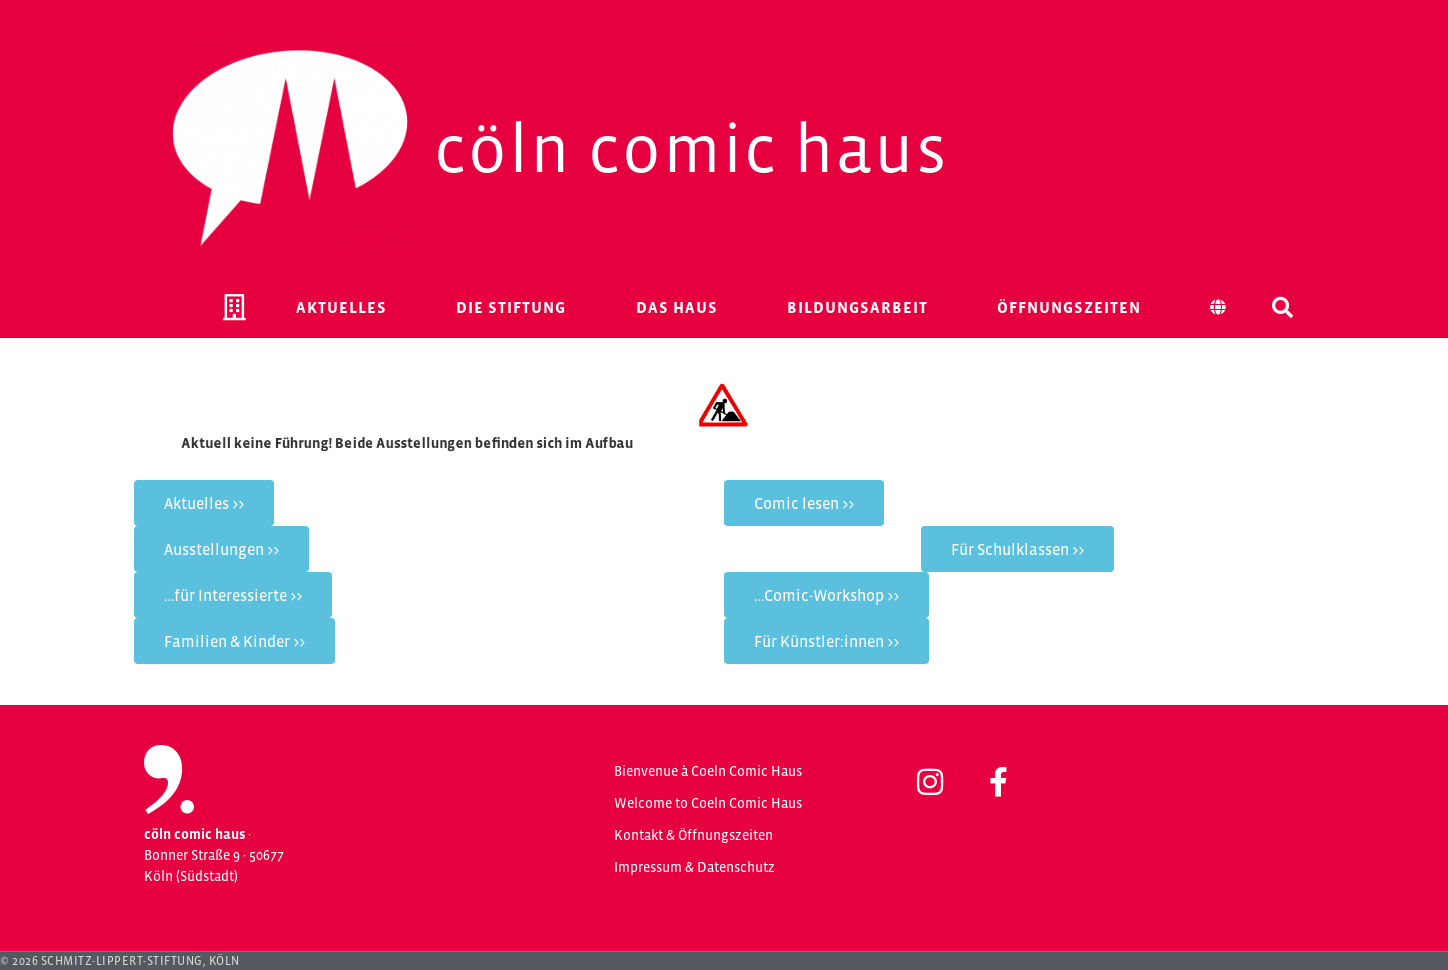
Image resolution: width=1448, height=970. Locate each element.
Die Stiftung (511, 307)
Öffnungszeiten (1069, 307)
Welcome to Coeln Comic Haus (708, 803)
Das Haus (677, 307)
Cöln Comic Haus (691, 148)
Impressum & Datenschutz (694, 867)
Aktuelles (341, 307)
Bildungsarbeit (857, 307)
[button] (1283, 307)
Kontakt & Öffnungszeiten (693, 835)
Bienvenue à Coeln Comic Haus (708, 771)
